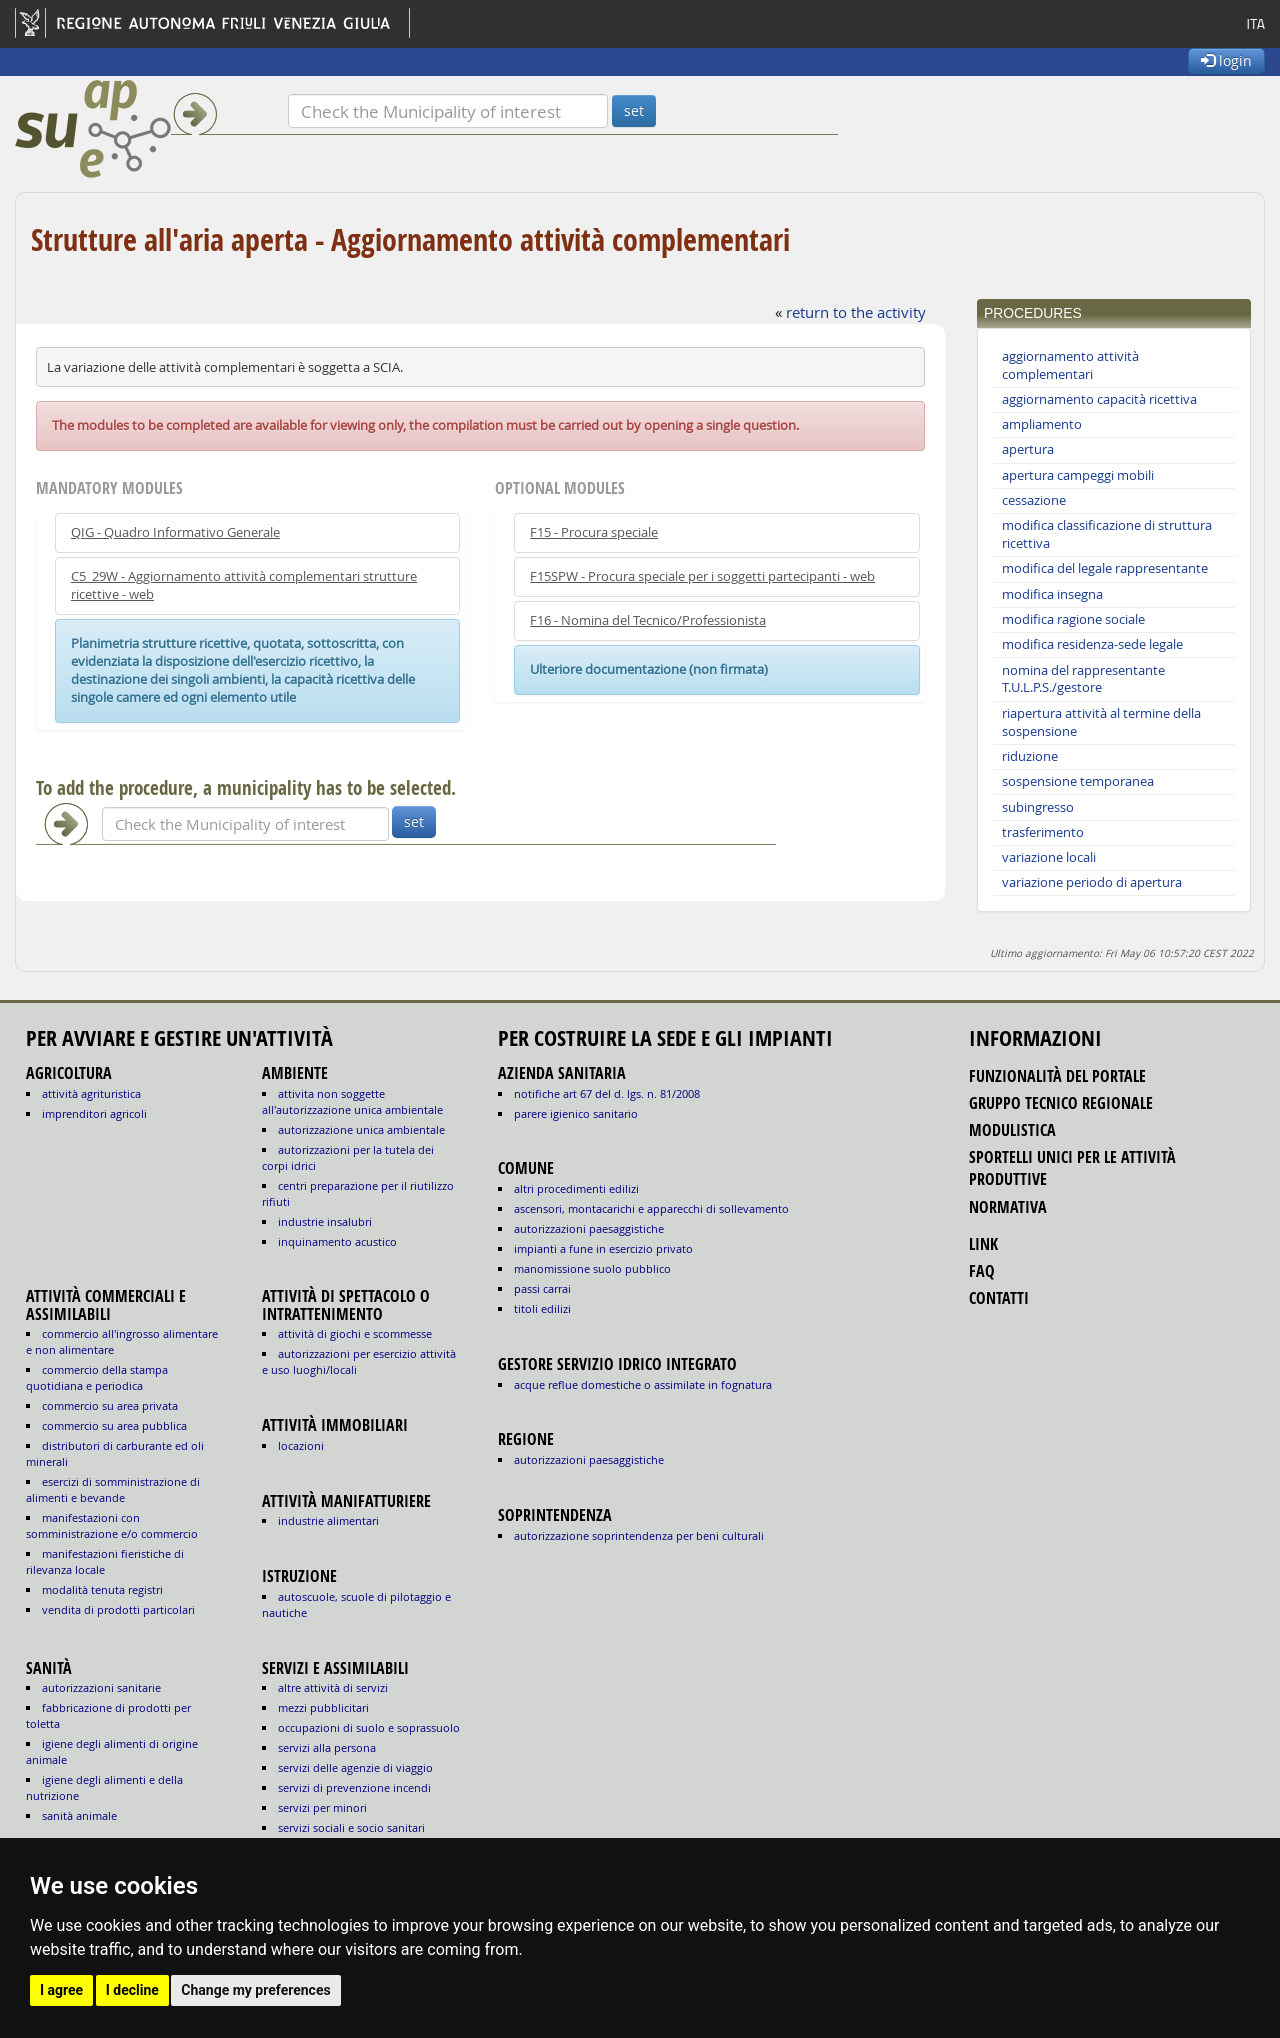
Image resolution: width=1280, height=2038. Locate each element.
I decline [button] (132, 1990)
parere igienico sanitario (576, 1113)
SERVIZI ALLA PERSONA (327, 1747)
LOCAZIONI (301, 1445)
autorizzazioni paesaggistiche (589, 1228)
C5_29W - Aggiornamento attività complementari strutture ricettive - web (244, 585)
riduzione (1030, 756)
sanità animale (79, 1815)
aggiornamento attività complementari (1070, 365)
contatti (999, 1298)
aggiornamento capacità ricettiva (1099, 399)
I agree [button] (61, 1990)
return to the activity (856, 312)
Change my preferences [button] (255, 1990)
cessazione (1034, 500)
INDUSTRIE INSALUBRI (325, 1221)
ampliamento (1042, 424)
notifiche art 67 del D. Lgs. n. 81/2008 (607, 1093)
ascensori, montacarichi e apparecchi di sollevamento (651, 1208)
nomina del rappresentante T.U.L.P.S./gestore (1083, 679)
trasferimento (1043, 832)
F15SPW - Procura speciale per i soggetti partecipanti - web (702, 576)
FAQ (982, 1271)
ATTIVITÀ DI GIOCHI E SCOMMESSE (355, 1333)
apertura (1028, 449)
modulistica (1012, 1130)
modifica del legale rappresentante (1105, 568)
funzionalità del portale (1057, 1076)
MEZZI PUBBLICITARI (323, 1707)
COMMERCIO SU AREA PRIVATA (110, 1405)
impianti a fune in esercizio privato (603, 1248)
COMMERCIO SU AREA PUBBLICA (114, 1425)
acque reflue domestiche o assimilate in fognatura (643, 1384)
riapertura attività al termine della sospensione (1101, 722)
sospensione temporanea (1078, 781)
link (983, 1244)
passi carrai (542, 1288)
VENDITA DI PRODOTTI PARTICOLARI (118, 1609)
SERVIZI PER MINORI (322, 1807)
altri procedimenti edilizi (576, 1188)
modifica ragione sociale (1073, 619)
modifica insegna (1052, 594)
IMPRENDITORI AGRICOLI (94, 1113)
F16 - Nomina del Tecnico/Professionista (648, 620)
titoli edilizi (542, 1308)
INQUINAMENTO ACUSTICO (337, 1241)
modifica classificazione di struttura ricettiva (1107, 534)
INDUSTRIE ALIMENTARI (328, 1520)
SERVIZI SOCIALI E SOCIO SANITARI (351, 1827)
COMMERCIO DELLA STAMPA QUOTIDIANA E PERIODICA (97, 1377)
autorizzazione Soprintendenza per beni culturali (639, 1535)
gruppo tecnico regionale (1061, 1103)
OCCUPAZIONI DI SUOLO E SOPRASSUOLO (369, 1727)
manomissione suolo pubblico (592, 1268)
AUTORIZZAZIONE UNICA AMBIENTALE (361, 1129)
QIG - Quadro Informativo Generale (175, 532)
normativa (1008, 1207)
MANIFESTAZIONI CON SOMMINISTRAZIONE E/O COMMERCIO (112, 1525)
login (1226, 60)
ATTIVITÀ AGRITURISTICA (91, 1093)
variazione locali (1049, 857)
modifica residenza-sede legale (1092, 644)
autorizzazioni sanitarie (101, 1687)
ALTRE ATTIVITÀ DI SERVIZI (333, 1687)
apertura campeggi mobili (1078, 475)
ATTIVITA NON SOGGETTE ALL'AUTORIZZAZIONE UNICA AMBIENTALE (352, 1101)
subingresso (1038, 807)
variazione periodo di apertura (1092, 882)
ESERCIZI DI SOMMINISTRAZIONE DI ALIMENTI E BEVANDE (113, 1489)
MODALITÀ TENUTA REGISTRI (102, 1589)
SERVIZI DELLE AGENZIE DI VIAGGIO (355, 1767)
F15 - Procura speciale (594, 532)
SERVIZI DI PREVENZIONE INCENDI (354, 1787)
